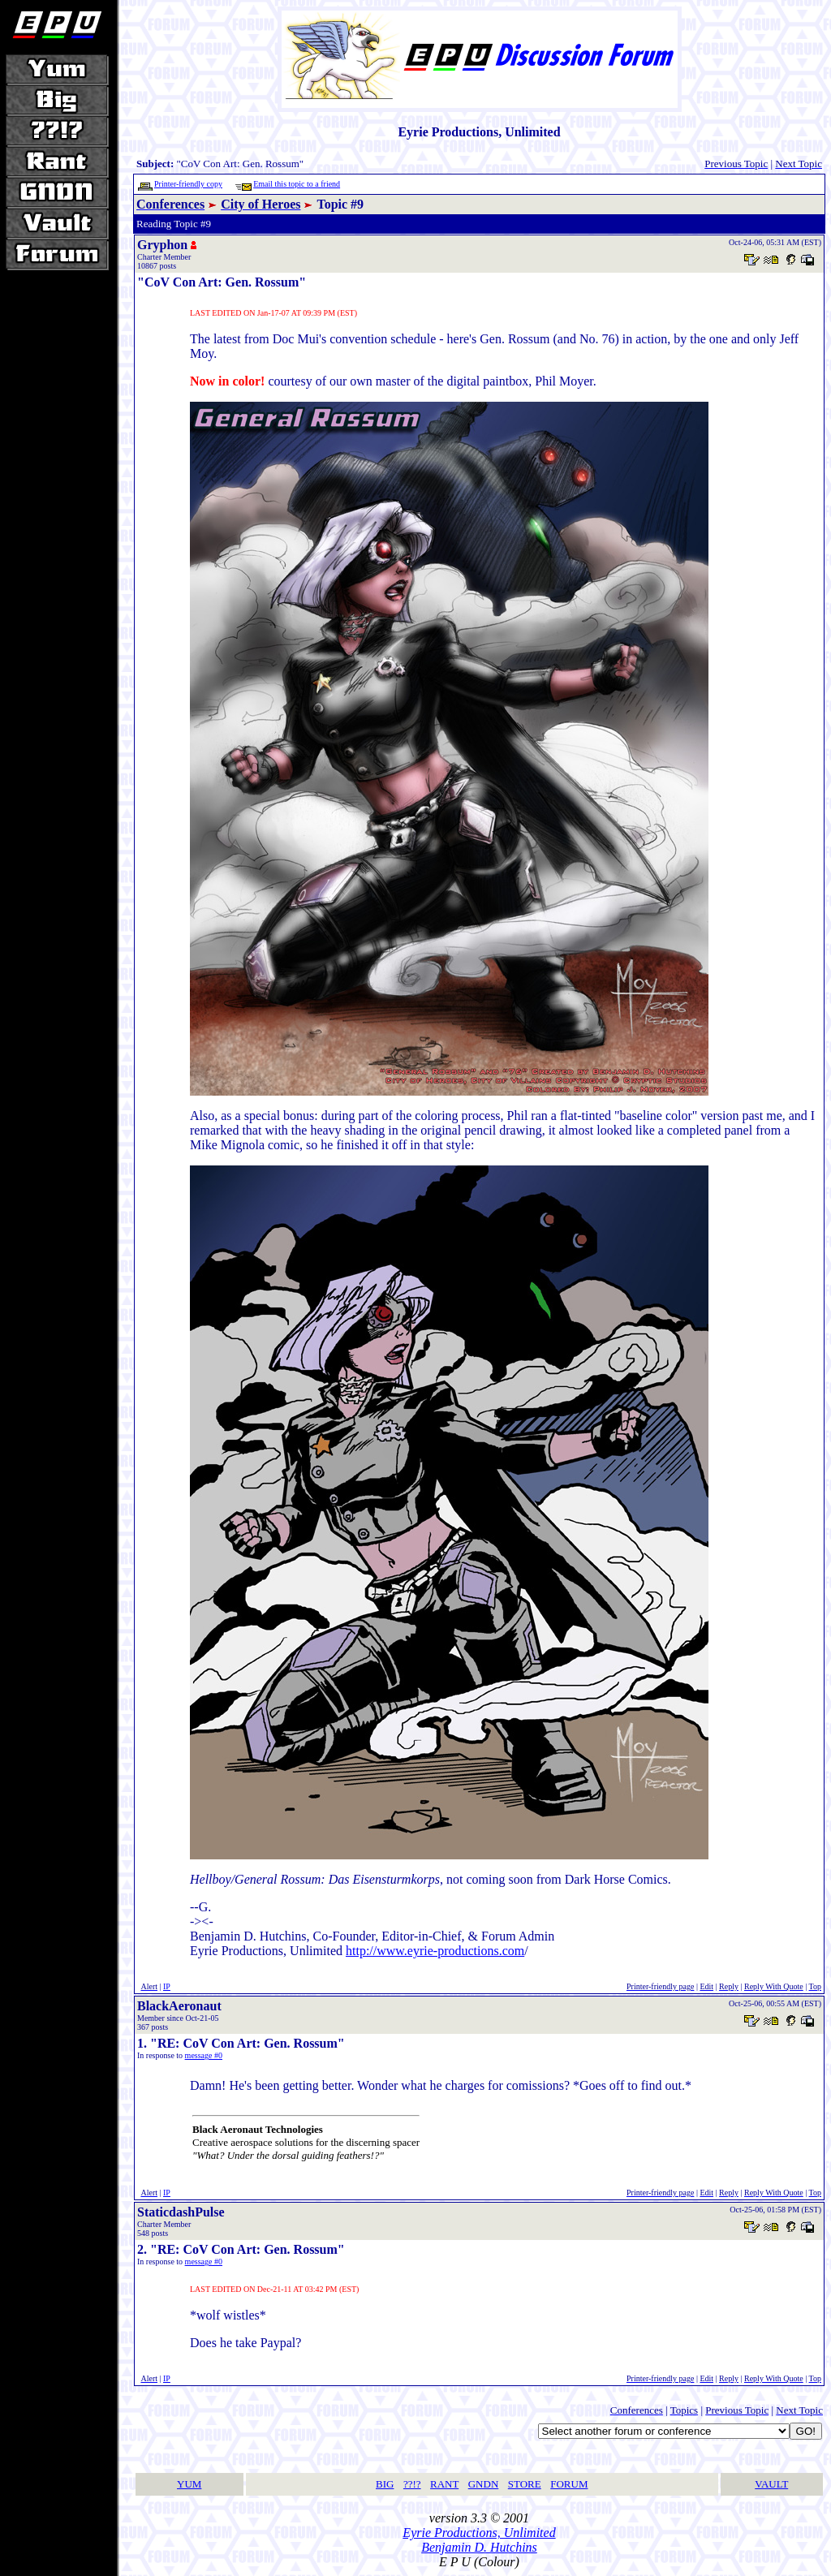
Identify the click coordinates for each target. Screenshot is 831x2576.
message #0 (203, 2055)
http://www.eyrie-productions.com (435, 1951)
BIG (385, 2484)
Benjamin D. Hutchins (479, 2547)
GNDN (483, 2484)
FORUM (569, 2484)
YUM (189, 2484)
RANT (444, 2484)
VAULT (771, 2484)
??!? (412, 2484)
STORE (524, 2484)
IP (166, 1986)
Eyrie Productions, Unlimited (479, 2532)
